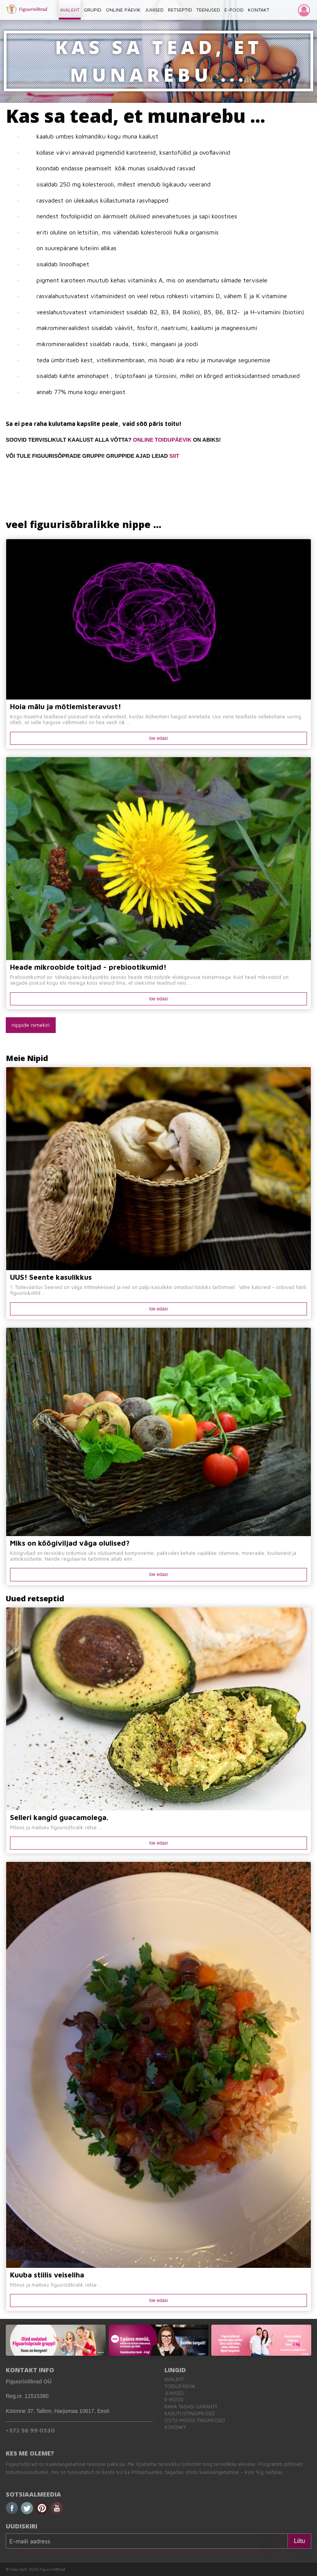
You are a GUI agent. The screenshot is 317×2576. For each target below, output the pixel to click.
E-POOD (234, 10)
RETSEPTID (180, 10)
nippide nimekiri (31, 1024)
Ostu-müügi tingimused (194, 2420)
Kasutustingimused (189, 2413)
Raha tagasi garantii (190, 2406)
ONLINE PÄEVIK (123, 10)
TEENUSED (208, 10)
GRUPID (92, 10)
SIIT (174, 456)
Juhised (174, 2393)
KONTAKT (258, 10)
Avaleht (174, 2379)
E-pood (174, 2400)
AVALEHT (70, 10)
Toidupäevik (180, 2386)
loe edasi (158, 738)
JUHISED (154, 10)
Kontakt (175, 2427)
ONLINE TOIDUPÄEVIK (162, 440)
